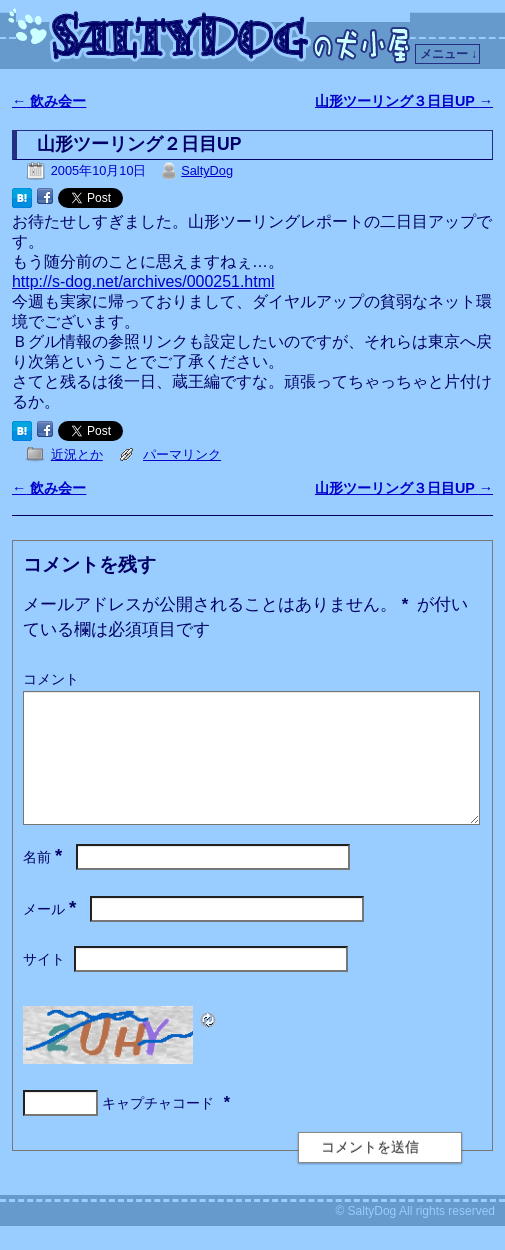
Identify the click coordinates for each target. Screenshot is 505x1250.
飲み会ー (49, 101)
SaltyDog (207, 170)
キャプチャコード (158, 1127)
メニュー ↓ (448, 54)
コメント (51, 679)
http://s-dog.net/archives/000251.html (143, 281)
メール (51, 933)
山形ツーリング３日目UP (404, 101)
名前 (44, 881)
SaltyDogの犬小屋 (213, 36)
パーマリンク (182, 454)
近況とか (77, 454)
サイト (44, 983)
